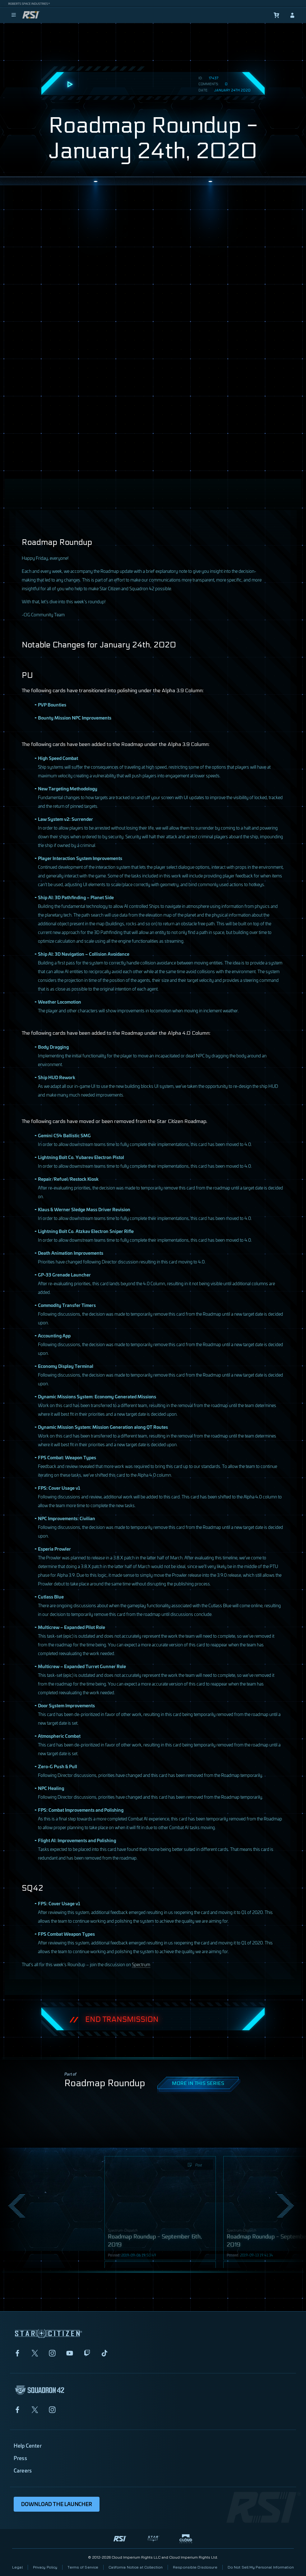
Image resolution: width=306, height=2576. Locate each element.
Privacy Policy (45, 2567)
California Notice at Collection (136, 2567)
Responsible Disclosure (195, 2567)
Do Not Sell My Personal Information (261, 2567)
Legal (17, 2567)
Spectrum (141, 1964)
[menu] (13, 15)
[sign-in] (292, 15)
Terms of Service (82, 2567)
